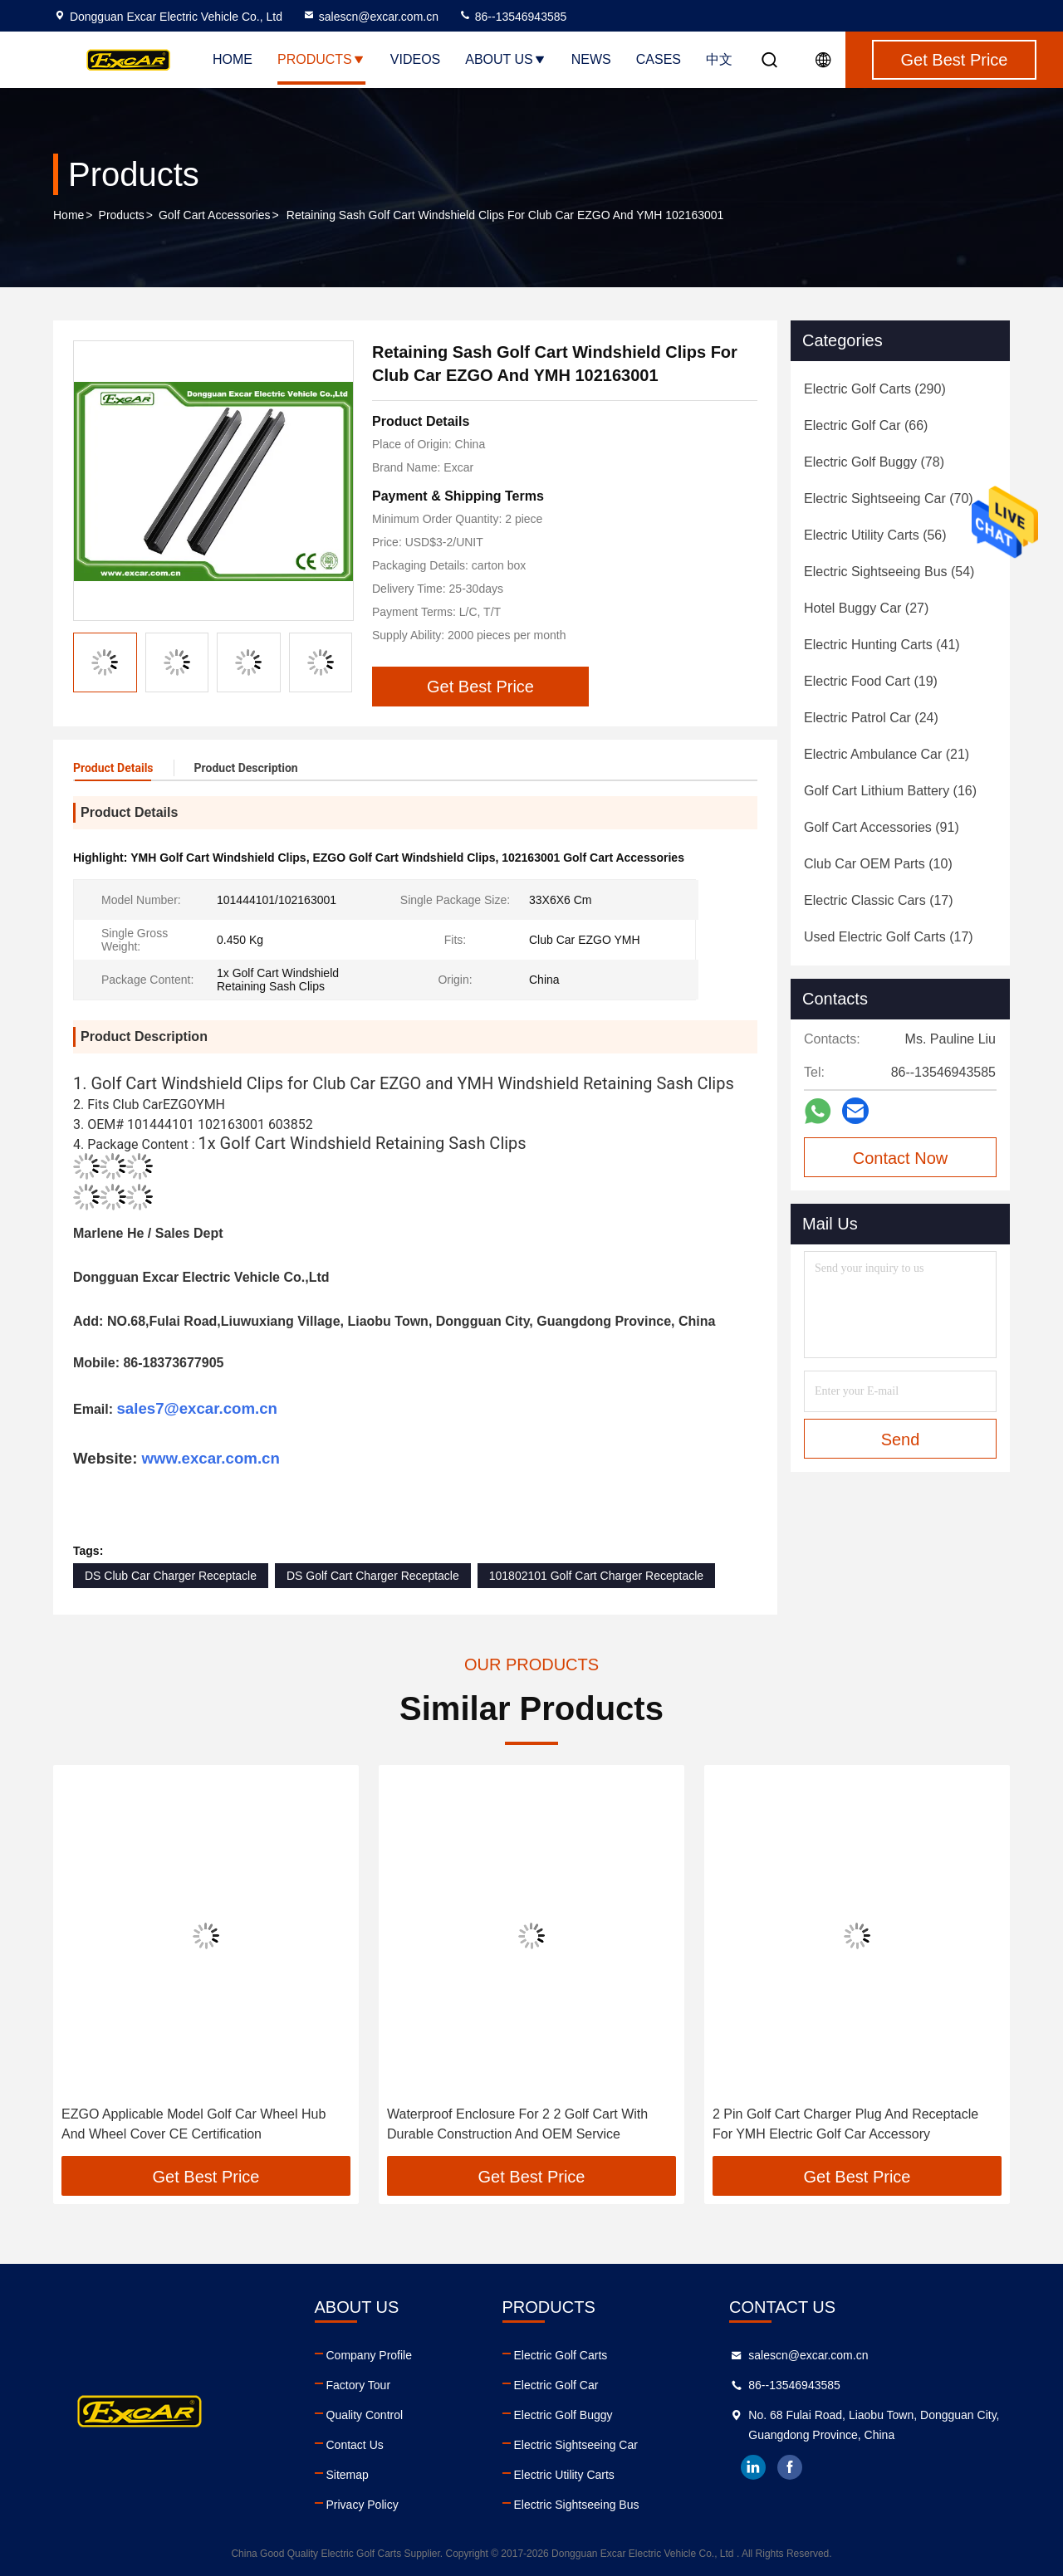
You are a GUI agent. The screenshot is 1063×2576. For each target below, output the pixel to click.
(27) (866, 608)
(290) (875, 389)
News (591, 59)
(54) (889, 572)
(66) (866, 425)
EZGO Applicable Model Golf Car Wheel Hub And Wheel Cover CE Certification (193, 2124)
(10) (878, 864)
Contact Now (900, 1158)
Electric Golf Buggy (563, 2415)
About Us (505, 59)
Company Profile (369, 2355)
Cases (658, 59)
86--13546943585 (512, 16)
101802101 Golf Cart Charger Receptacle (596, 1575)
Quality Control (365, 2415)
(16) (890, 791)
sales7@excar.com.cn (196, 1408)
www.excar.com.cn (211, 1458)
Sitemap (347, 2474)
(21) (886, 754)
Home (232, 59)
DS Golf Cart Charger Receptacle (373, 1575)
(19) (871, 681)
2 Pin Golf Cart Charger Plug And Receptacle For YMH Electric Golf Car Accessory (845, 2124)
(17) (878, 900)
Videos (415, 59)
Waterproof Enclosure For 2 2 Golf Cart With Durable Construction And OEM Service (517, 2124)
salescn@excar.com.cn (370, 16)
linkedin (753, 2467)
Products (321, 59)
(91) (881, 827)
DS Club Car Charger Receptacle (171, 1575)
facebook (789, 2467)
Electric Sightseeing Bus (576, 2504)
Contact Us (355, 2444)
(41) (882, 645)
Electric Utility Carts (564, 2474)
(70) (888, 498)
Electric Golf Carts (561, 2355)
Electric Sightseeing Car (576, 2444)
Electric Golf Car (556, 2385)
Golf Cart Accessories (215, 215)
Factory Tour (358, 2385)
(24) (871, 718)
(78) (874, 462)
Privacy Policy (362, 2504)
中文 (719, 59)
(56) (875, 535)
